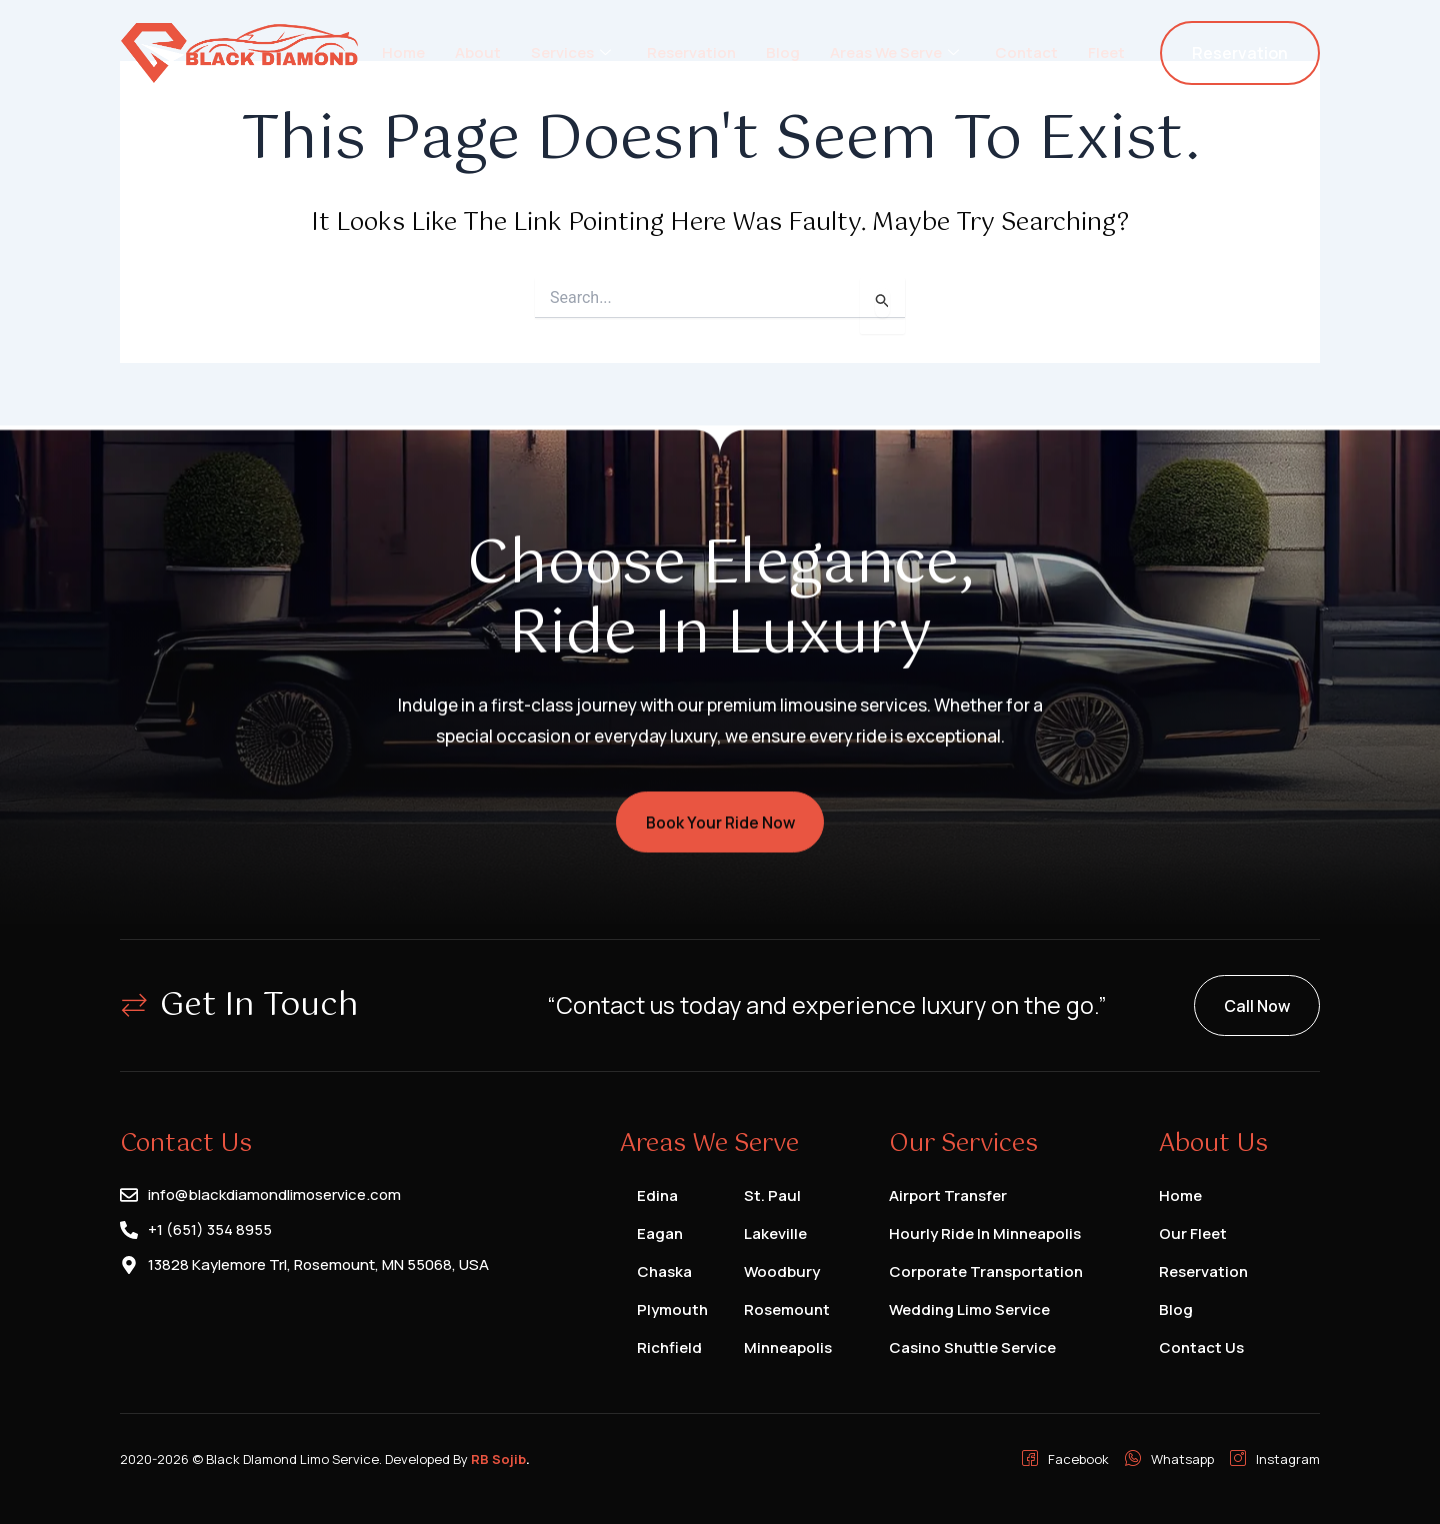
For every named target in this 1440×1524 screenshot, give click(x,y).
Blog (783, 52)
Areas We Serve (894, 53)
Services (571, 53)
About (478, 52)
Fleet (1106, 52)
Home (403, 52)
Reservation (691, 52)
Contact (1026, 52)
